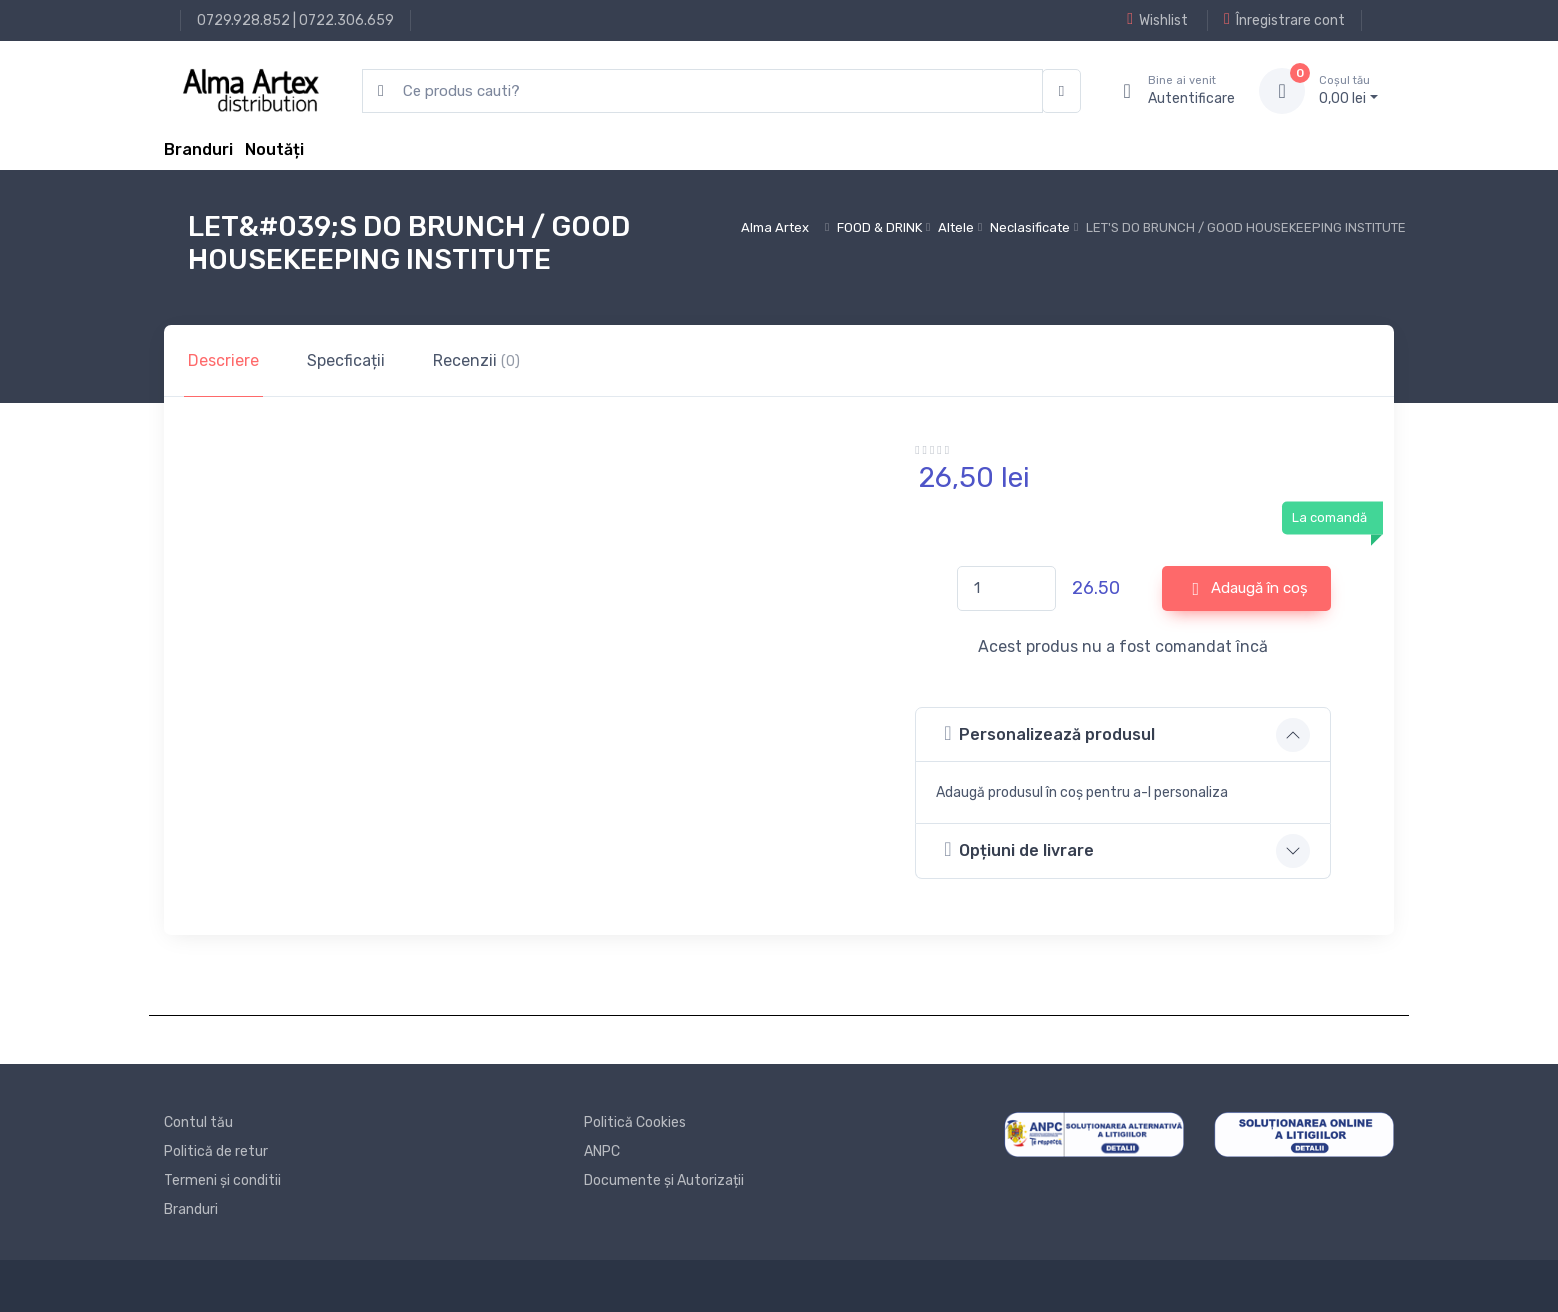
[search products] (702, 91)
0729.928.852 (243, 20)
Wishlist (1157, 20)
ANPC (602, 1151)
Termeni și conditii (222, 1180)
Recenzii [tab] (476, 360)
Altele (956, 227)
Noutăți (274, 149)
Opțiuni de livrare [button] (1019, 849)
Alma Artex (775, 227)
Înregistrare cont (1284, 20)
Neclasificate (1030, 227)
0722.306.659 (346, 20)
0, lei (1348, 90)
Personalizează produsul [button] (1049, 733)
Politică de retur (216, 1151)
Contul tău (198, 1122)
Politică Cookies (635, 1122)
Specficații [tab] (346, 360)
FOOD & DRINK (879, 227)
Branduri (198, 149)
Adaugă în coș (1251, 589)
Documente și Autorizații (664, 1180)
